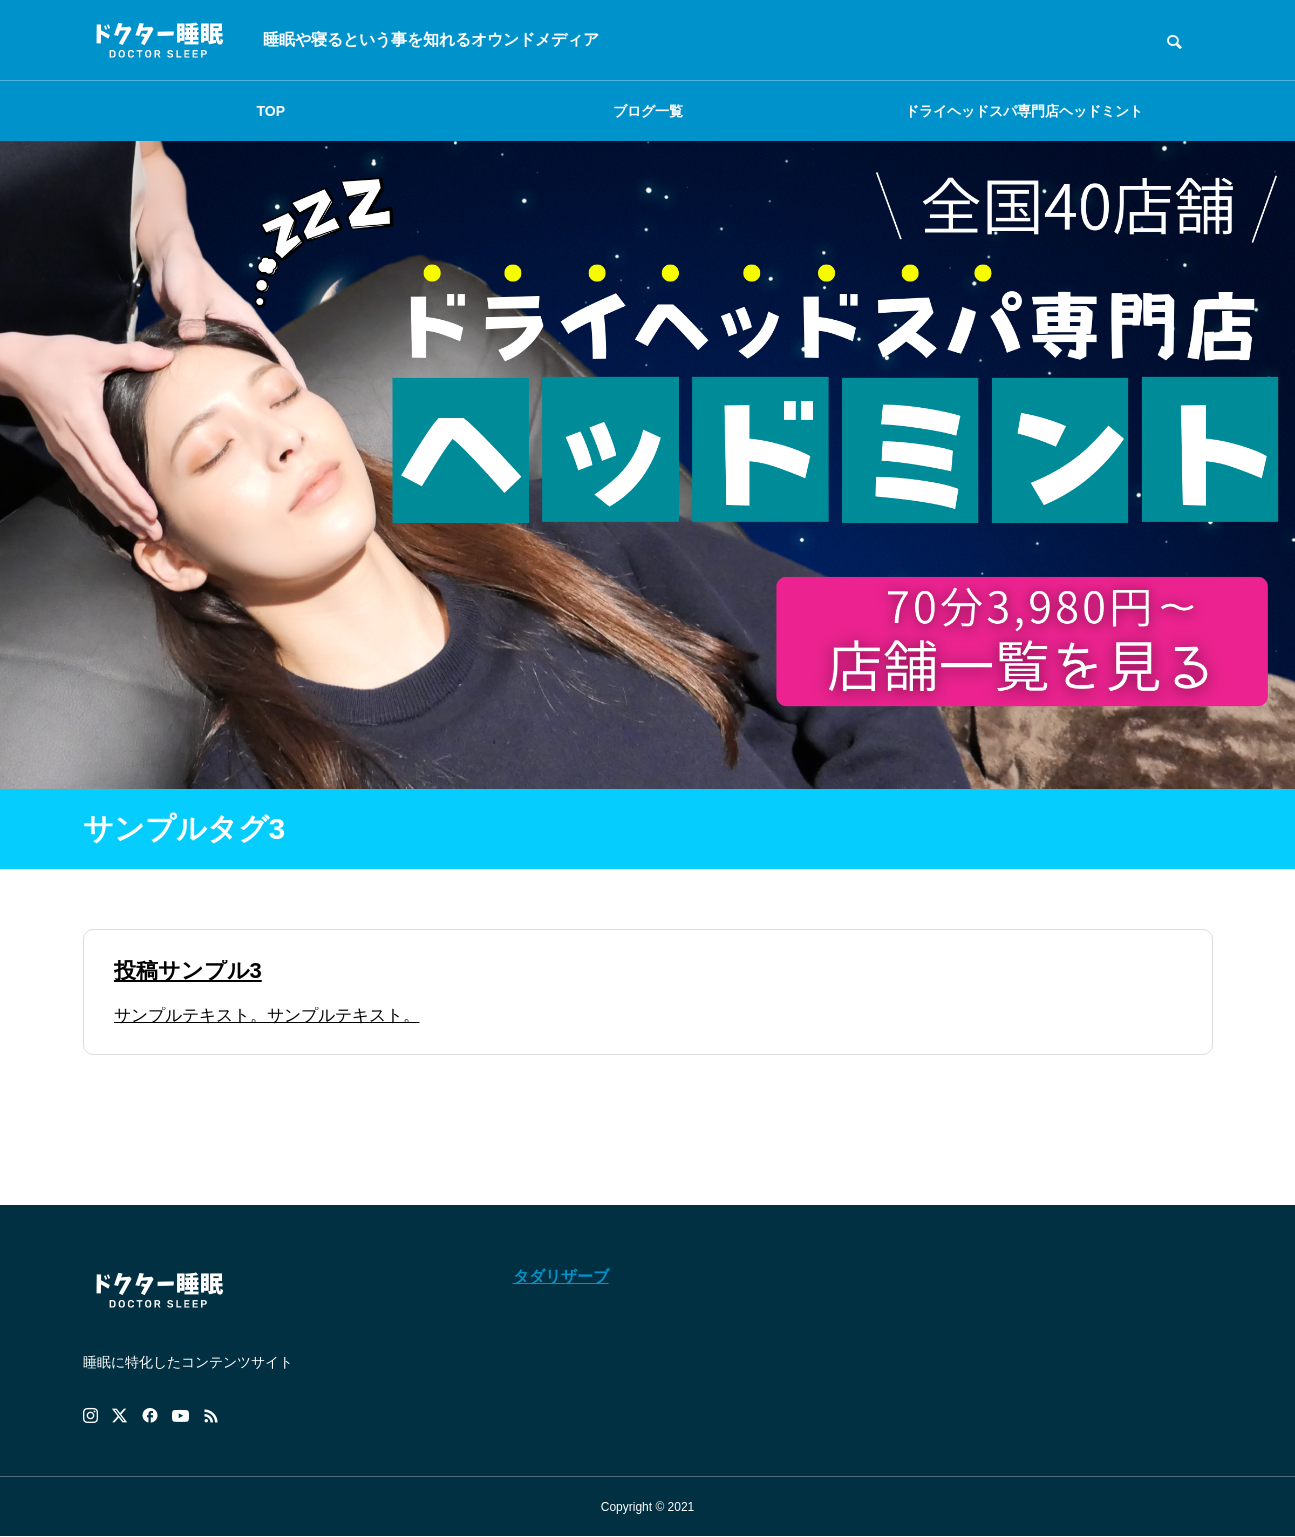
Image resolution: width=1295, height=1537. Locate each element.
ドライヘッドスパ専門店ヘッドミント (1024, 111)
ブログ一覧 (648, 111)
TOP (271, 111)
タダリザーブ (561, 1276)
